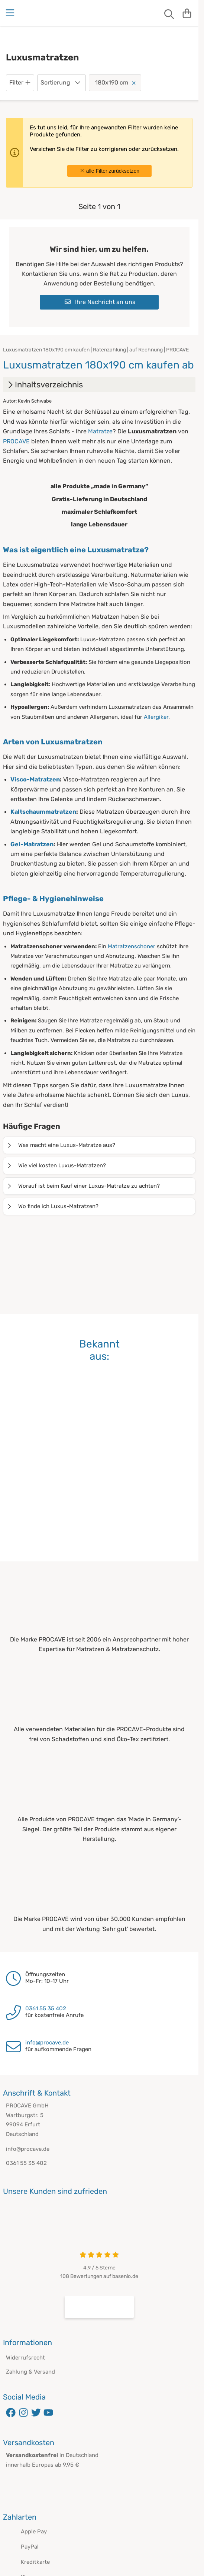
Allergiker (156, 717)
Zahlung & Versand (30, 2371)
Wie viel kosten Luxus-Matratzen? (56, 1165)
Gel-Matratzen (32, 844)
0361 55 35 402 (45, 2008)
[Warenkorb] (186, 13)
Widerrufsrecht (25, 2357)
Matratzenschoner (131, 946)
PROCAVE (16, 441)
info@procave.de (47, 2042)
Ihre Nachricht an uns (100, 301)
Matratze (100, 431)
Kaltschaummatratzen (43, 811)
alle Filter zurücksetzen (109, 171)
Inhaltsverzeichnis (44, 385)
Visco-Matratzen (35, 779)
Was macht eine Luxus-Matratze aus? (60, 1145)
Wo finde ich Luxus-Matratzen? (52, 1206)
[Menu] (11, 13)
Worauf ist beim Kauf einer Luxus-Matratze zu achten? (83, 1186)
